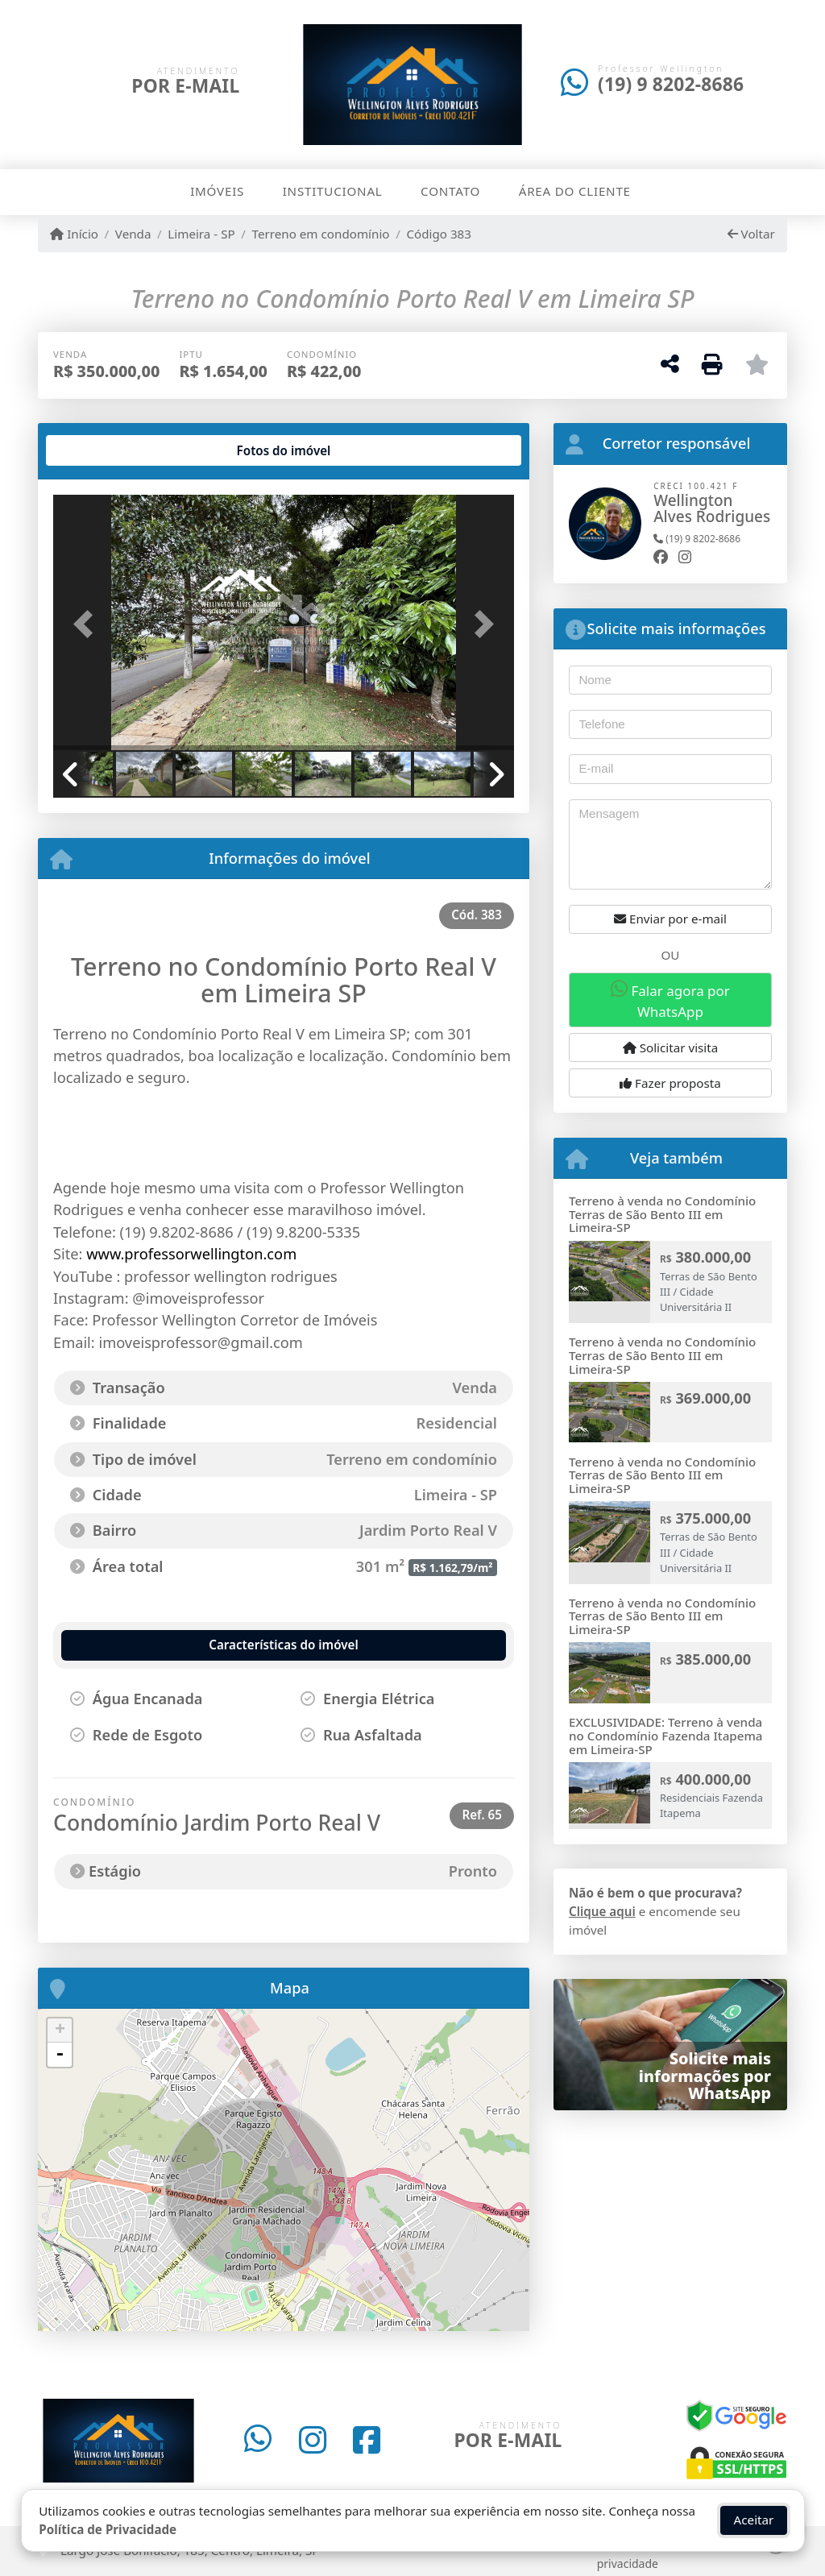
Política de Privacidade (107, 2525)
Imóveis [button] (217, 191)
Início (74, 234)
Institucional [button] (333, 191)
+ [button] (60, 2030)
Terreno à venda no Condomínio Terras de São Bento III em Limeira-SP (662, 1214)
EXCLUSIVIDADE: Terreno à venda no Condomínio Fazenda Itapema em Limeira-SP (666, 1735)
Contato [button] (450, 191)
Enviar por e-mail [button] (670, 919)
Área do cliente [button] (575, 191)
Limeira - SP (201, 234)
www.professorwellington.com (191, 1253)
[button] (87, 624)
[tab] (105, 450)
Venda (133, 234)
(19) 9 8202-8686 (671, 84)
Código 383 (438, 234)
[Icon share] (258, 2441)
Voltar (751, 234)
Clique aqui (602, 1911)
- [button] (59, 2055)
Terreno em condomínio (321, 234)
